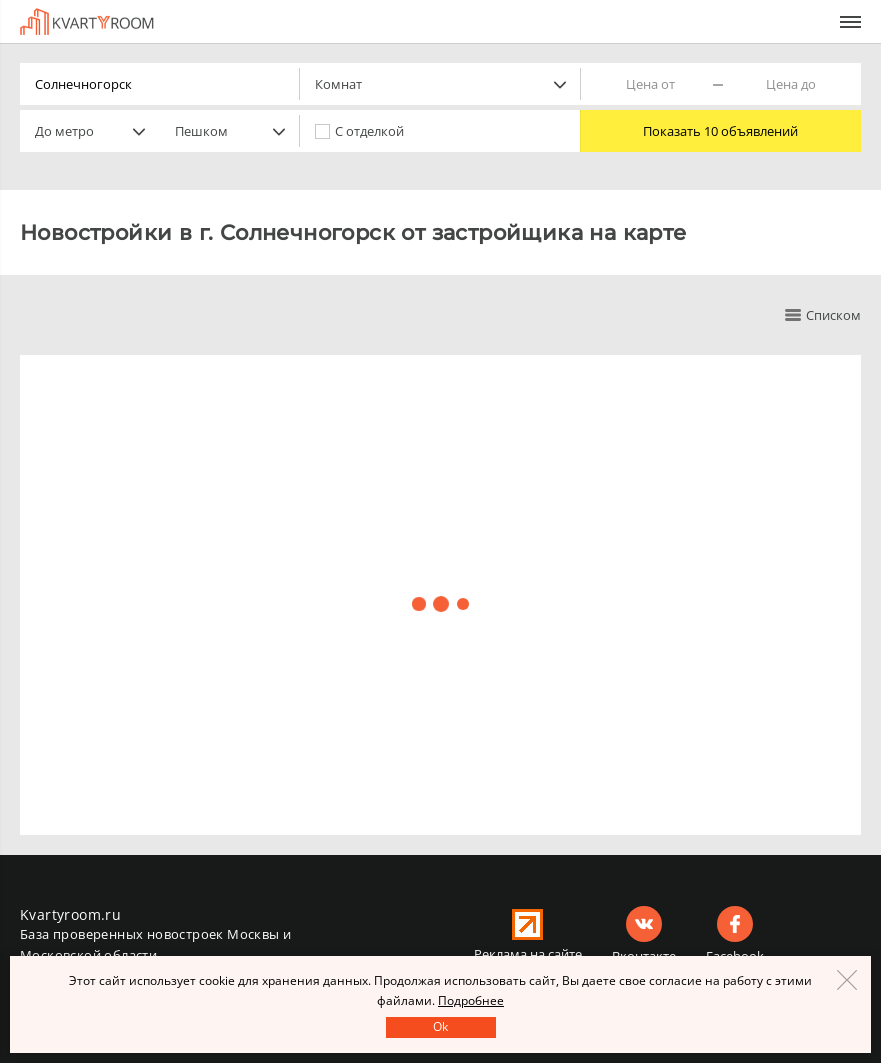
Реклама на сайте (528, 954)
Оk (440, 1026)
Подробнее (471, 1000)
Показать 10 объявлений (720, 131)
